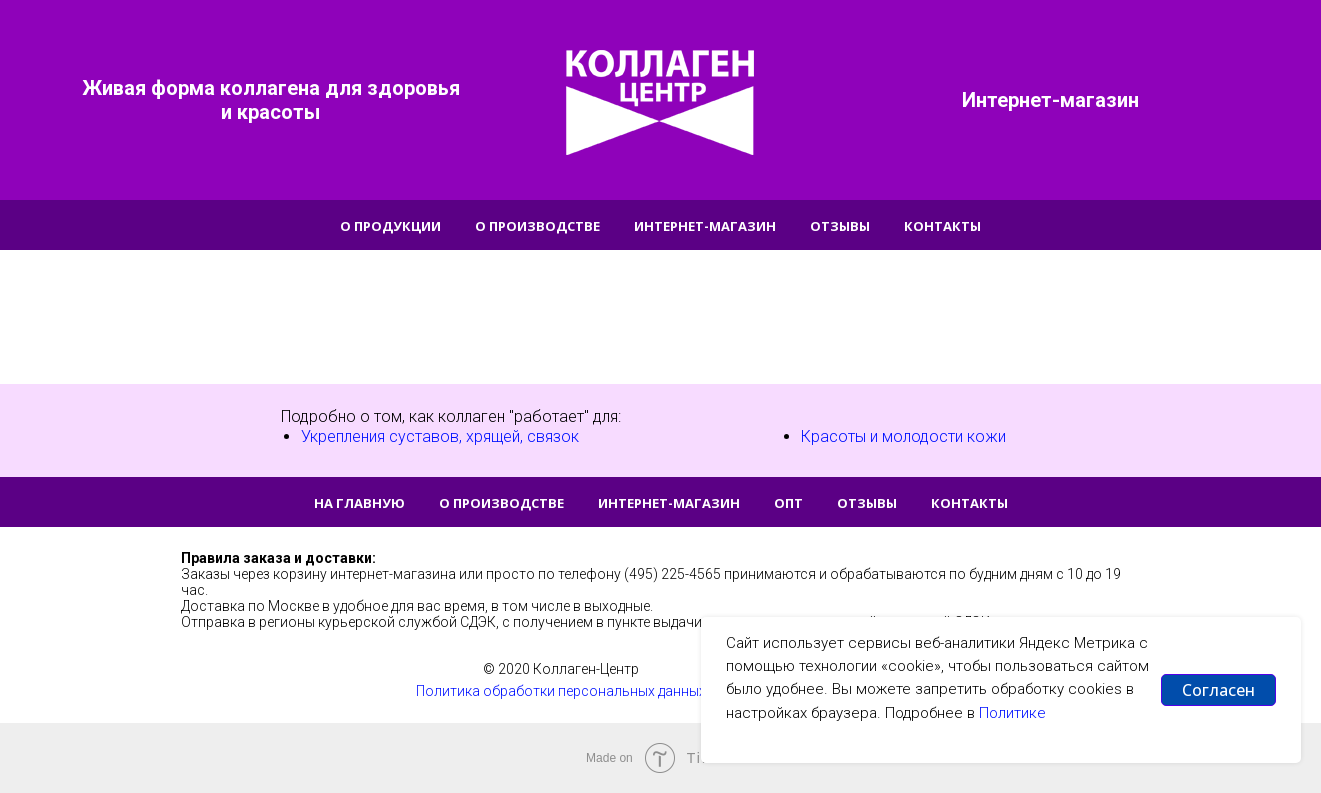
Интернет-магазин (705, 226)
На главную (359, 503)
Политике (1012, 713)
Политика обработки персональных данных (561, 691)
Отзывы (840, 226)
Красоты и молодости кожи (903, 436)
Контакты (942, 226)
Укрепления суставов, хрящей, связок (440, 436)
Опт (788, 503)
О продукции (390, 226)
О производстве (537, 226)
